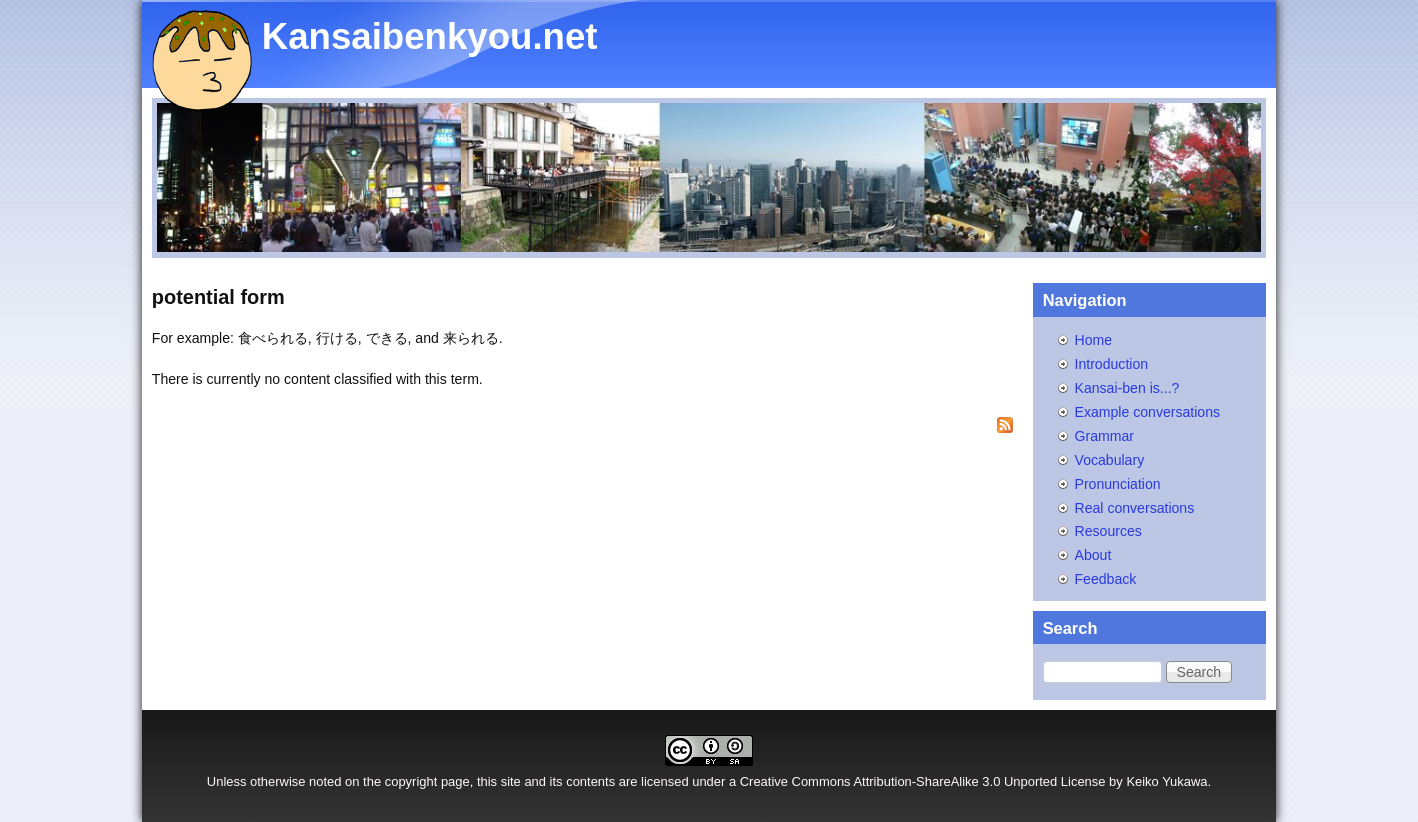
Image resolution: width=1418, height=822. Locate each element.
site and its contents (558, 781)
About (1093, 555)
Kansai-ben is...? (1127, 388)
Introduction (1112, 364)
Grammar (1104, 436)
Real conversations (1135, 508)
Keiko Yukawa (1166, 781)
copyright (411, 781)
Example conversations (1148, 412)
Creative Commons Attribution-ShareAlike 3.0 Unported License (923, 781)
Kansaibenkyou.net (430, 36)
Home (1094, 340)
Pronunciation (1118, 484)
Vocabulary (1110, 460)
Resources (1108, 531)
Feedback (1106, 579)
